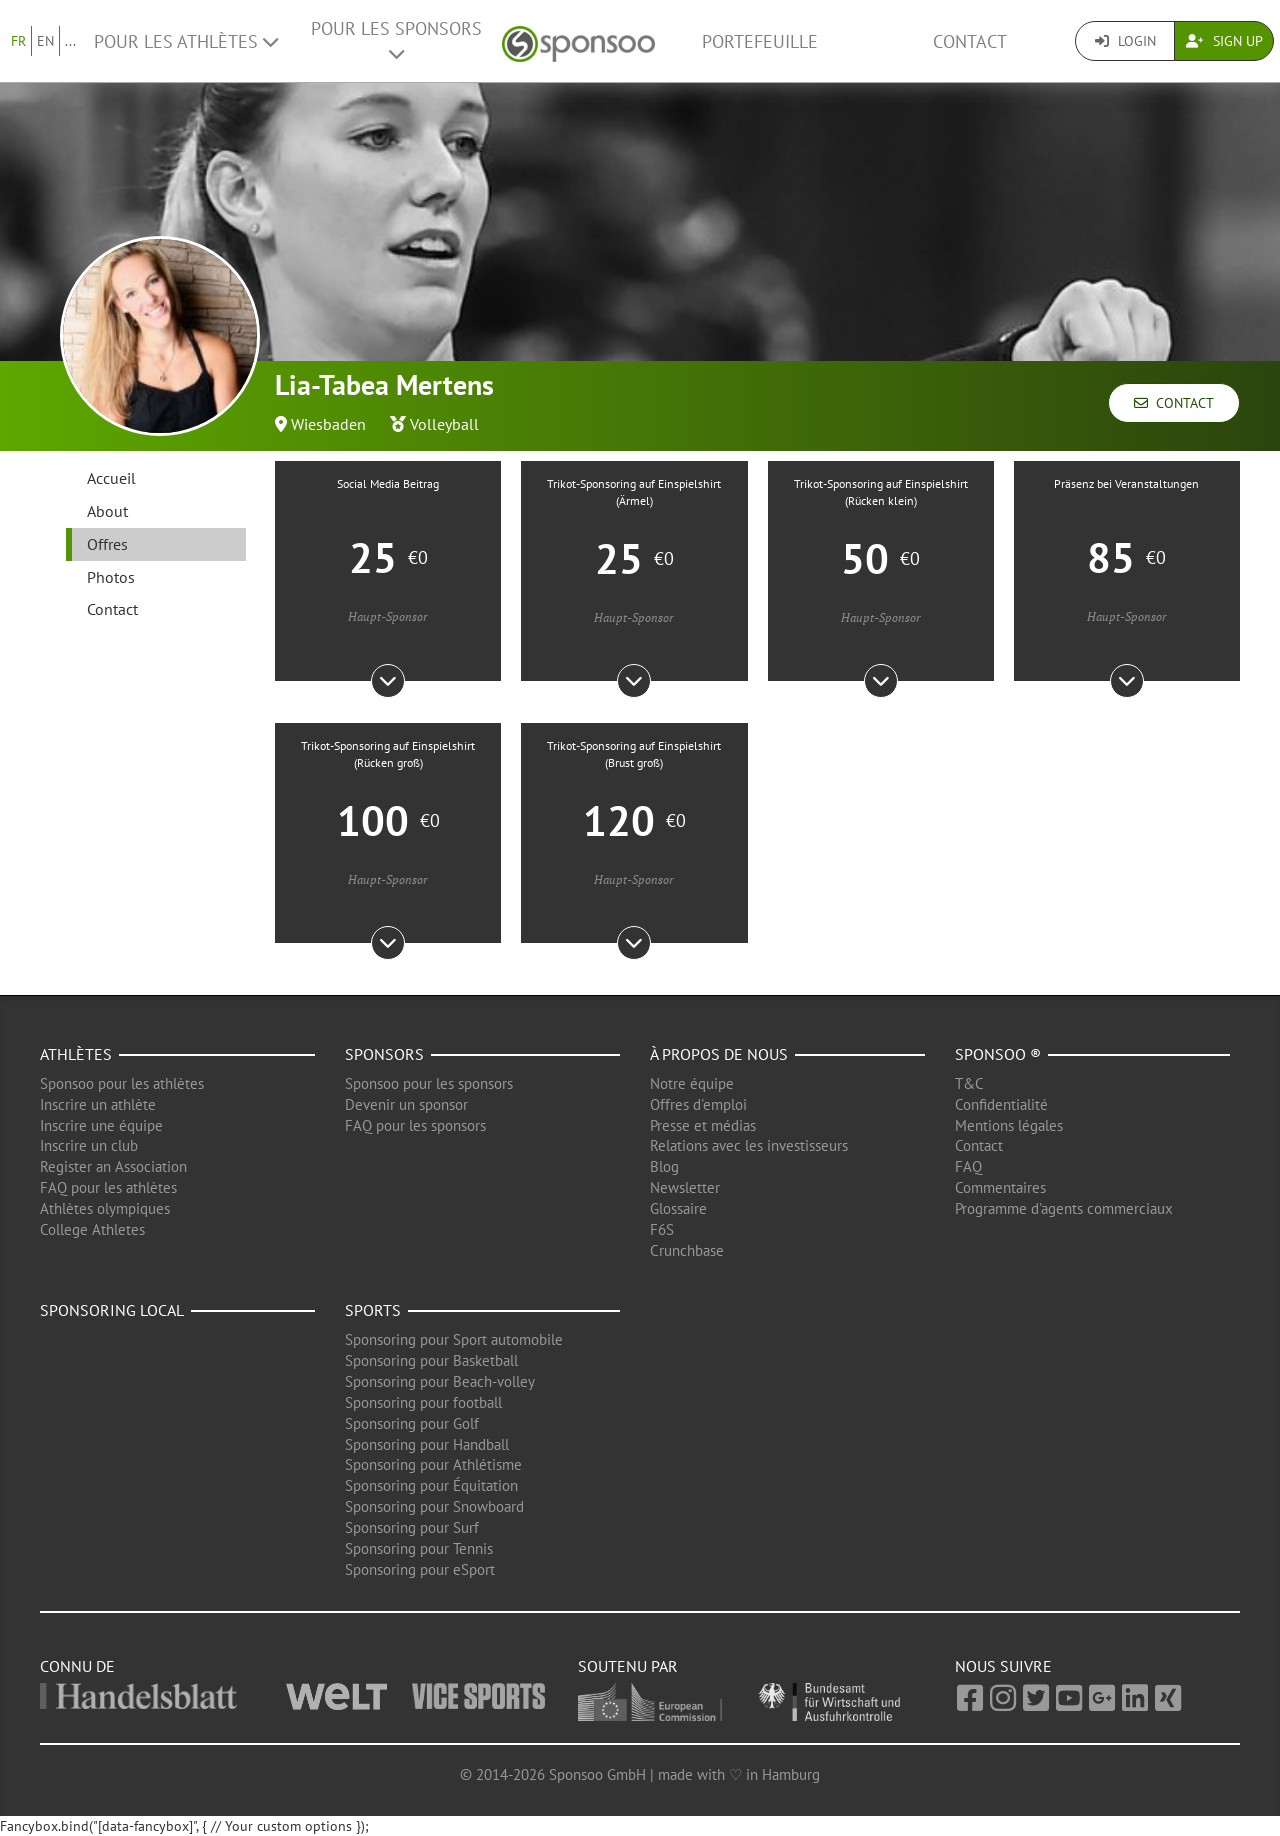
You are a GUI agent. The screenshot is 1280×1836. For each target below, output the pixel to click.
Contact (970, 41)
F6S (662, 1229)
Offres (107, 544)
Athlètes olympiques (105, 1208)
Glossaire (678, 1208)
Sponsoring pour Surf (412, 1527)
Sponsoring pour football (423, 1402)
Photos (111, 577)
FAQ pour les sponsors (415, 1125)
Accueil (111, 478)
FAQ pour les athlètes (108, 1187)
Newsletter (685, 1187)
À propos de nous (719, 1054)
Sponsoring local (112, 1310)
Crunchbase (687, 1250)
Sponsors (384, 1054)
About (107, 511)
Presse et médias (703, 1125)
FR (18, 41)
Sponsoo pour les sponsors (429, 1083)
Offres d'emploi (698, 1104)
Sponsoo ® (998, 1054)
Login (1125, 41)
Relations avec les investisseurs (749, 1145)
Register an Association (113, 1166)
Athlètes (76, 1054)
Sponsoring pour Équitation (431, 1485)
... (70, 41)
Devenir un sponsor (406, 1104)
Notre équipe (692, 1083)
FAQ (968, 1166)
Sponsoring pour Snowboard (434, 1506)
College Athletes (92, 1229)
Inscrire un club (89, 1145)
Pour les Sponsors (396, 40)
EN (45, 41)
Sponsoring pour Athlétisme (433, 1464)
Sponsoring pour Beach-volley (440, 1381)
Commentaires (1000, 1187)
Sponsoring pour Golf (412, 1423)
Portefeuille (760, 41)
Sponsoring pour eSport (420, 1569)
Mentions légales (1009, 1125)
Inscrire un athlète (98, 1104)
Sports (373, 1310)
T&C (969, 1083)
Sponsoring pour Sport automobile (454, 1339)
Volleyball (444, 424)
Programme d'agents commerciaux (1064, 1208)
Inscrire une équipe (101, 1125)
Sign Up (1224, 41)
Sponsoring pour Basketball (431, 1360)
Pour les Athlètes (186, 41)
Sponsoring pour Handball (427, 1444)
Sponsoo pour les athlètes (122, 1083)
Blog (664, 1166)
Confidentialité (1001, 1104)
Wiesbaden (328, 424)
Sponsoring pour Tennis (419, 1548)
